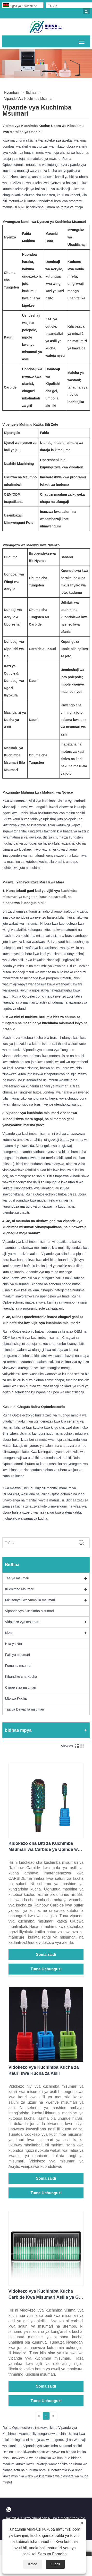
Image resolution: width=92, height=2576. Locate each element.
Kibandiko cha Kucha (21, 1676)
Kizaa (9, 1633)
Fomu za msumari (18, 1666)
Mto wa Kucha (16, 1698)
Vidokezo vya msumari (22, 1622)
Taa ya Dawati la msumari (24, 1709)
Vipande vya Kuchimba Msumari (28, 99)
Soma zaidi (46, 1954)
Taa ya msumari (17, 1578)
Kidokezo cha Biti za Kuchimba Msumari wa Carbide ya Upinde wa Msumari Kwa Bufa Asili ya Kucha (44, 1849)
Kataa (32, 2564)
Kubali (55, 2564)
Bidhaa (31, 92)
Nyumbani (11, 92)
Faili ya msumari (17, 1655)
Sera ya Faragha (52, 2554)
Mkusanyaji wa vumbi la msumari (30, 1600)
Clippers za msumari (20, 1687)
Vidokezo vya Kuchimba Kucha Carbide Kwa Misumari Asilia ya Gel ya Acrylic (45, 2297)
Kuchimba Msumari (19, 1589)
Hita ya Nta (13, 1644)
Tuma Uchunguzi (46, 1969)
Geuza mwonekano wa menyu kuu (82, 41)
